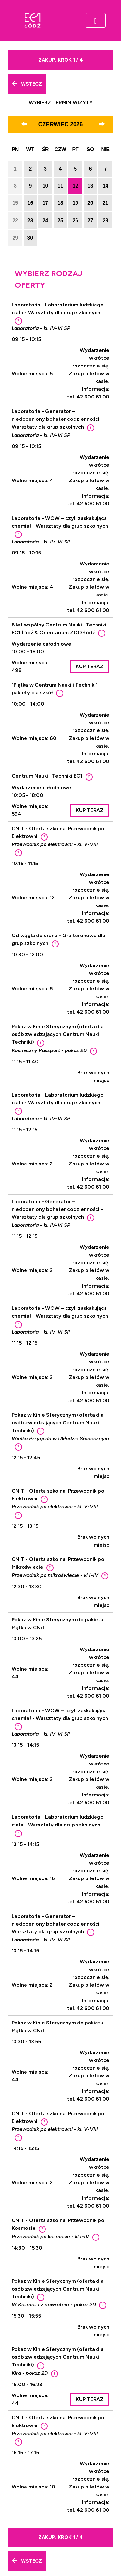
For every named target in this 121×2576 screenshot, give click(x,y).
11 (60, 186)
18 (60, 203)
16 (30, 203)
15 (15, 203)
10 (45, 186)
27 (90, 220)
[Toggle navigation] (96, 20)
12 (75, 186)
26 (75, 220)
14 (105, 186)
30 (30, 238)
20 (90, 203)
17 (45, 203)
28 (105, 220)
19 (75, 203)
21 (105, 203)
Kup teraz (90, 666)
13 (90, 186)
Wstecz (27, 84)
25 (60, 220)
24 (45, 220)
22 (15, 220)
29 (15, 238)
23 (30, 220)
